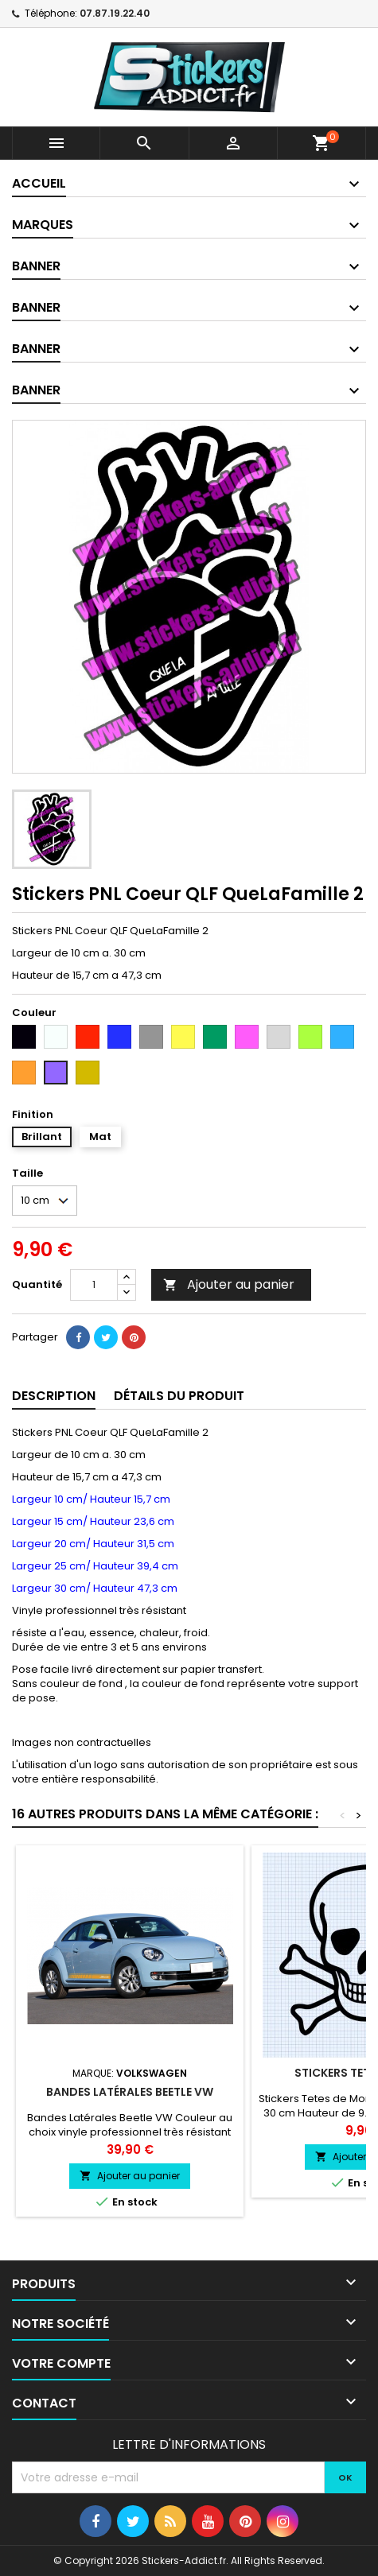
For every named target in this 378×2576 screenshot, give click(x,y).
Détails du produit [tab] (179, 1396)
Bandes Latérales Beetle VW (129, 2092)
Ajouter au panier (228, 1284)
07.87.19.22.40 (115, 13)
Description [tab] (53, 1396)
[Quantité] (94, 1285)
